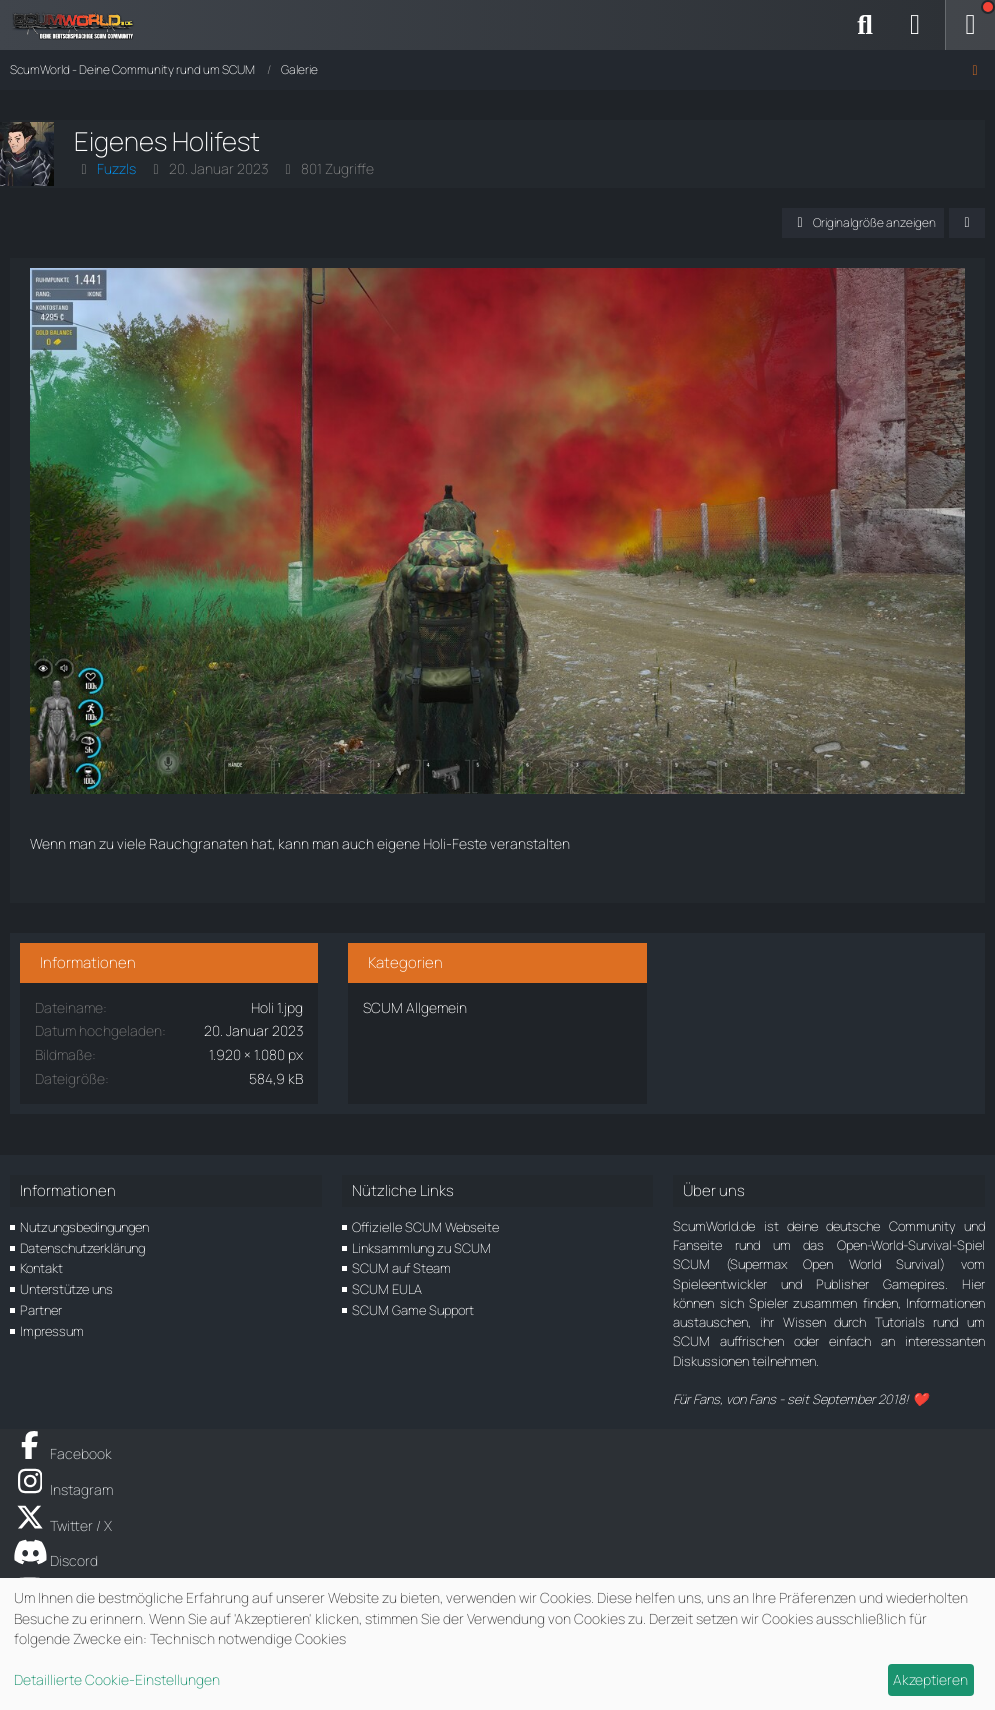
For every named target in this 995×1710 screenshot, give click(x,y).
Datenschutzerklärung (82, 1248)
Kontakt (41, 1268)
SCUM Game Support (413, 1310)
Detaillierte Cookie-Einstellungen (117, 1679)
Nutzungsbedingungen (84, 1227)
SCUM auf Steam (401, 1268)
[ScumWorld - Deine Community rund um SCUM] (80, 25)
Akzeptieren (930, 1679)
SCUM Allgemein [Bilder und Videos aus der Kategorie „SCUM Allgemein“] (415, 1007)
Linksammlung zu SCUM (421, 1248)
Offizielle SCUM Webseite (425, 1227)
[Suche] (865, 25)
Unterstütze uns (66, 1289)
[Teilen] (967, 223)
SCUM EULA (387, 1289)
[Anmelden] (915, 25)
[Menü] (970, 25)
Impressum (52, 1331)
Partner (41, 1310)
